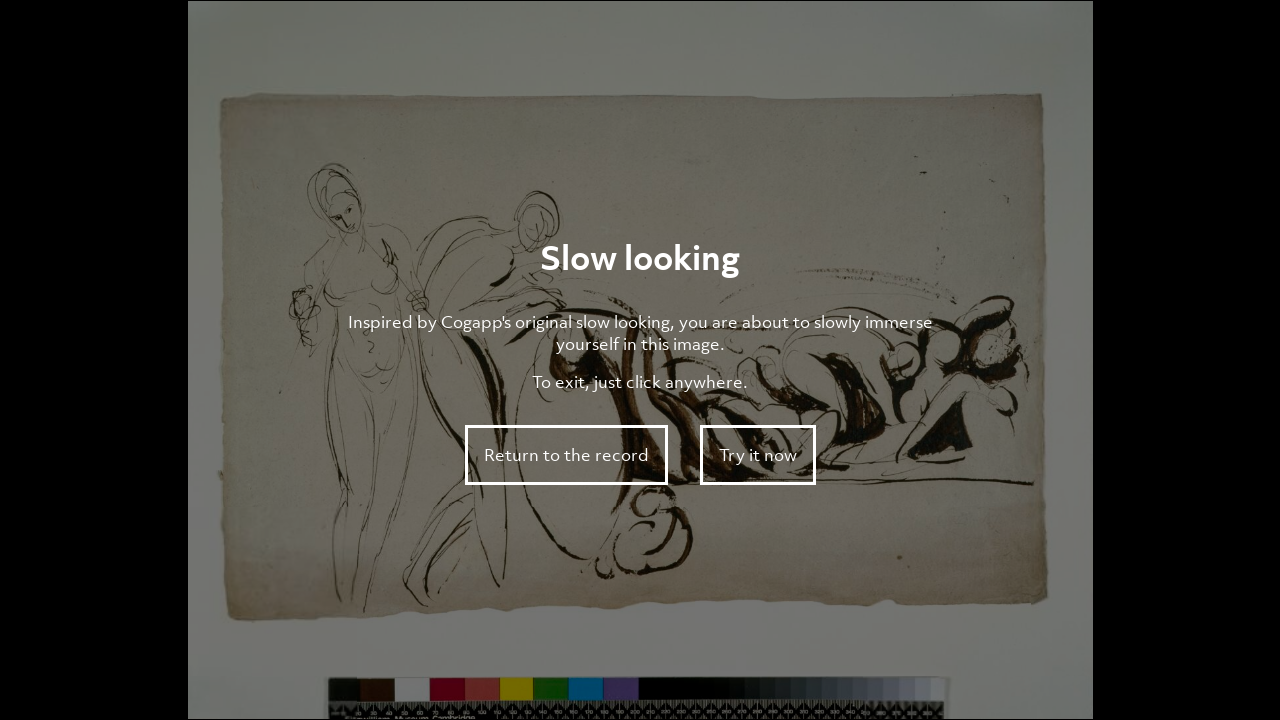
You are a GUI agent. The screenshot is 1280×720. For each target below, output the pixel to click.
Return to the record (566, 455)
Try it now (758, 455)
